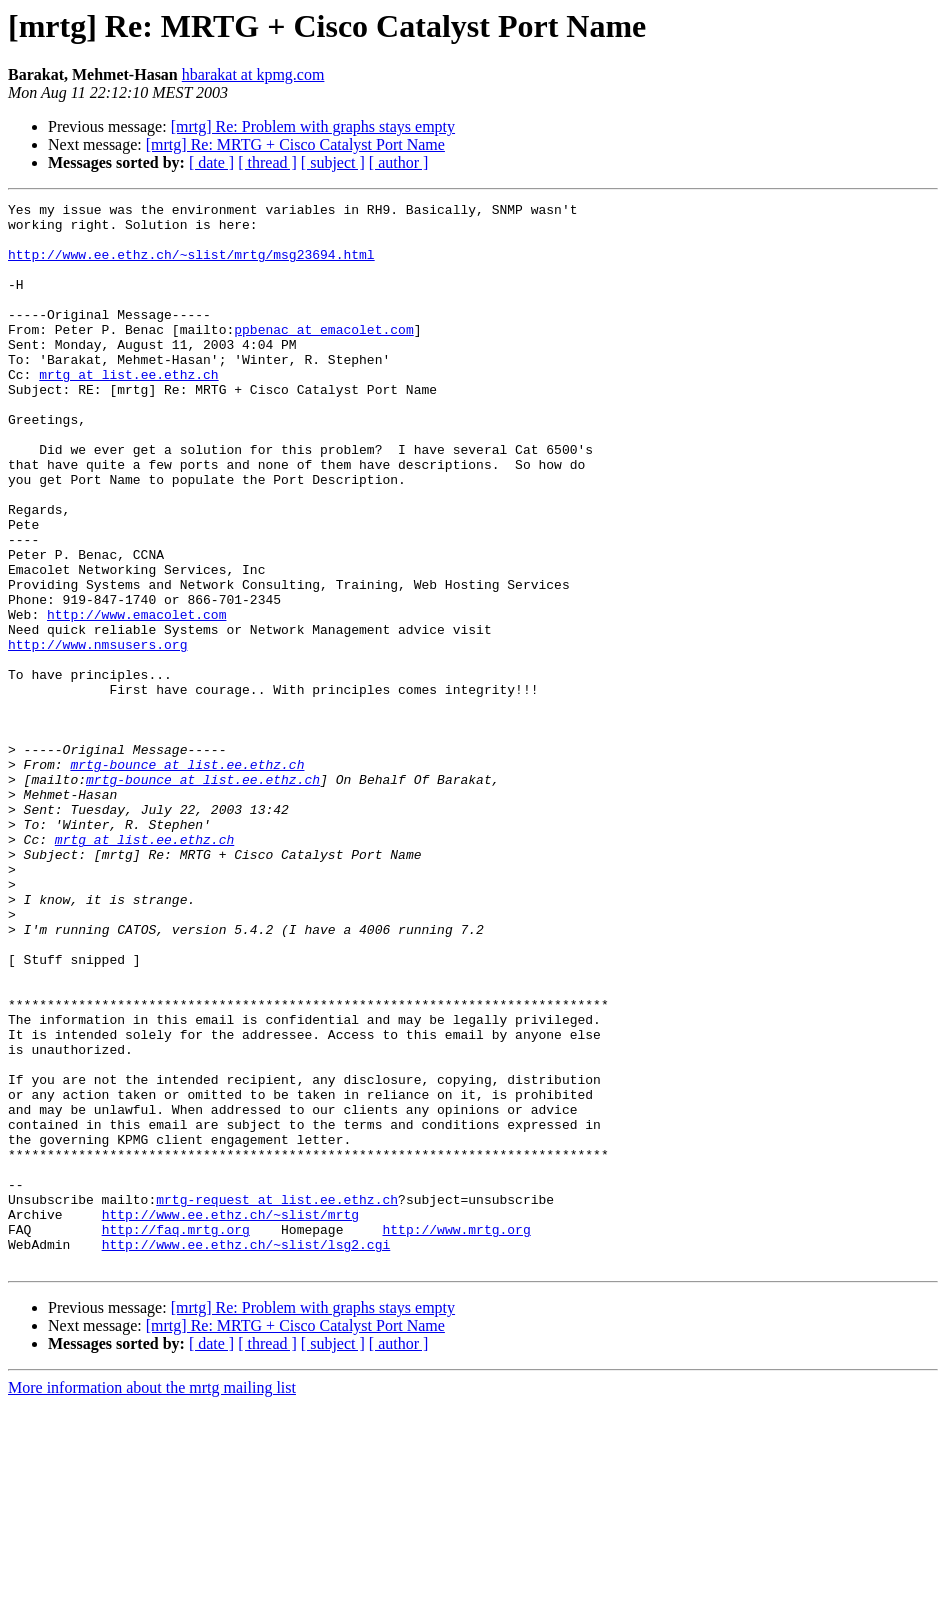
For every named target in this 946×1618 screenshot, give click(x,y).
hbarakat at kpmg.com (253, 74)
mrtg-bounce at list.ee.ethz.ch (187, 878)
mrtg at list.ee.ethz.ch (128, 410)
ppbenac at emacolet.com (323, 356)
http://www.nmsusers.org (97, 734)
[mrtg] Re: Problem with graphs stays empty (313, 126)
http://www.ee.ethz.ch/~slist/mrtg (230, 1418)
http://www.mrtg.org (456, 1436)
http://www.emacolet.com (136, 698)
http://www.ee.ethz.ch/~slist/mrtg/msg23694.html (191, 266)
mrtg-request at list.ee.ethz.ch (277, 1400)
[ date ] (211, 162)
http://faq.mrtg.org (176, 1436)
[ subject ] (333, 162)
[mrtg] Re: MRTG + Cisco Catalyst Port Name (295, 144)
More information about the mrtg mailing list (152, 1600)
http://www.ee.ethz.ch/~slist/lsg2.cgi (246, 1454)
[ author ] (399, 162)
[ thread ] (267, 162)
